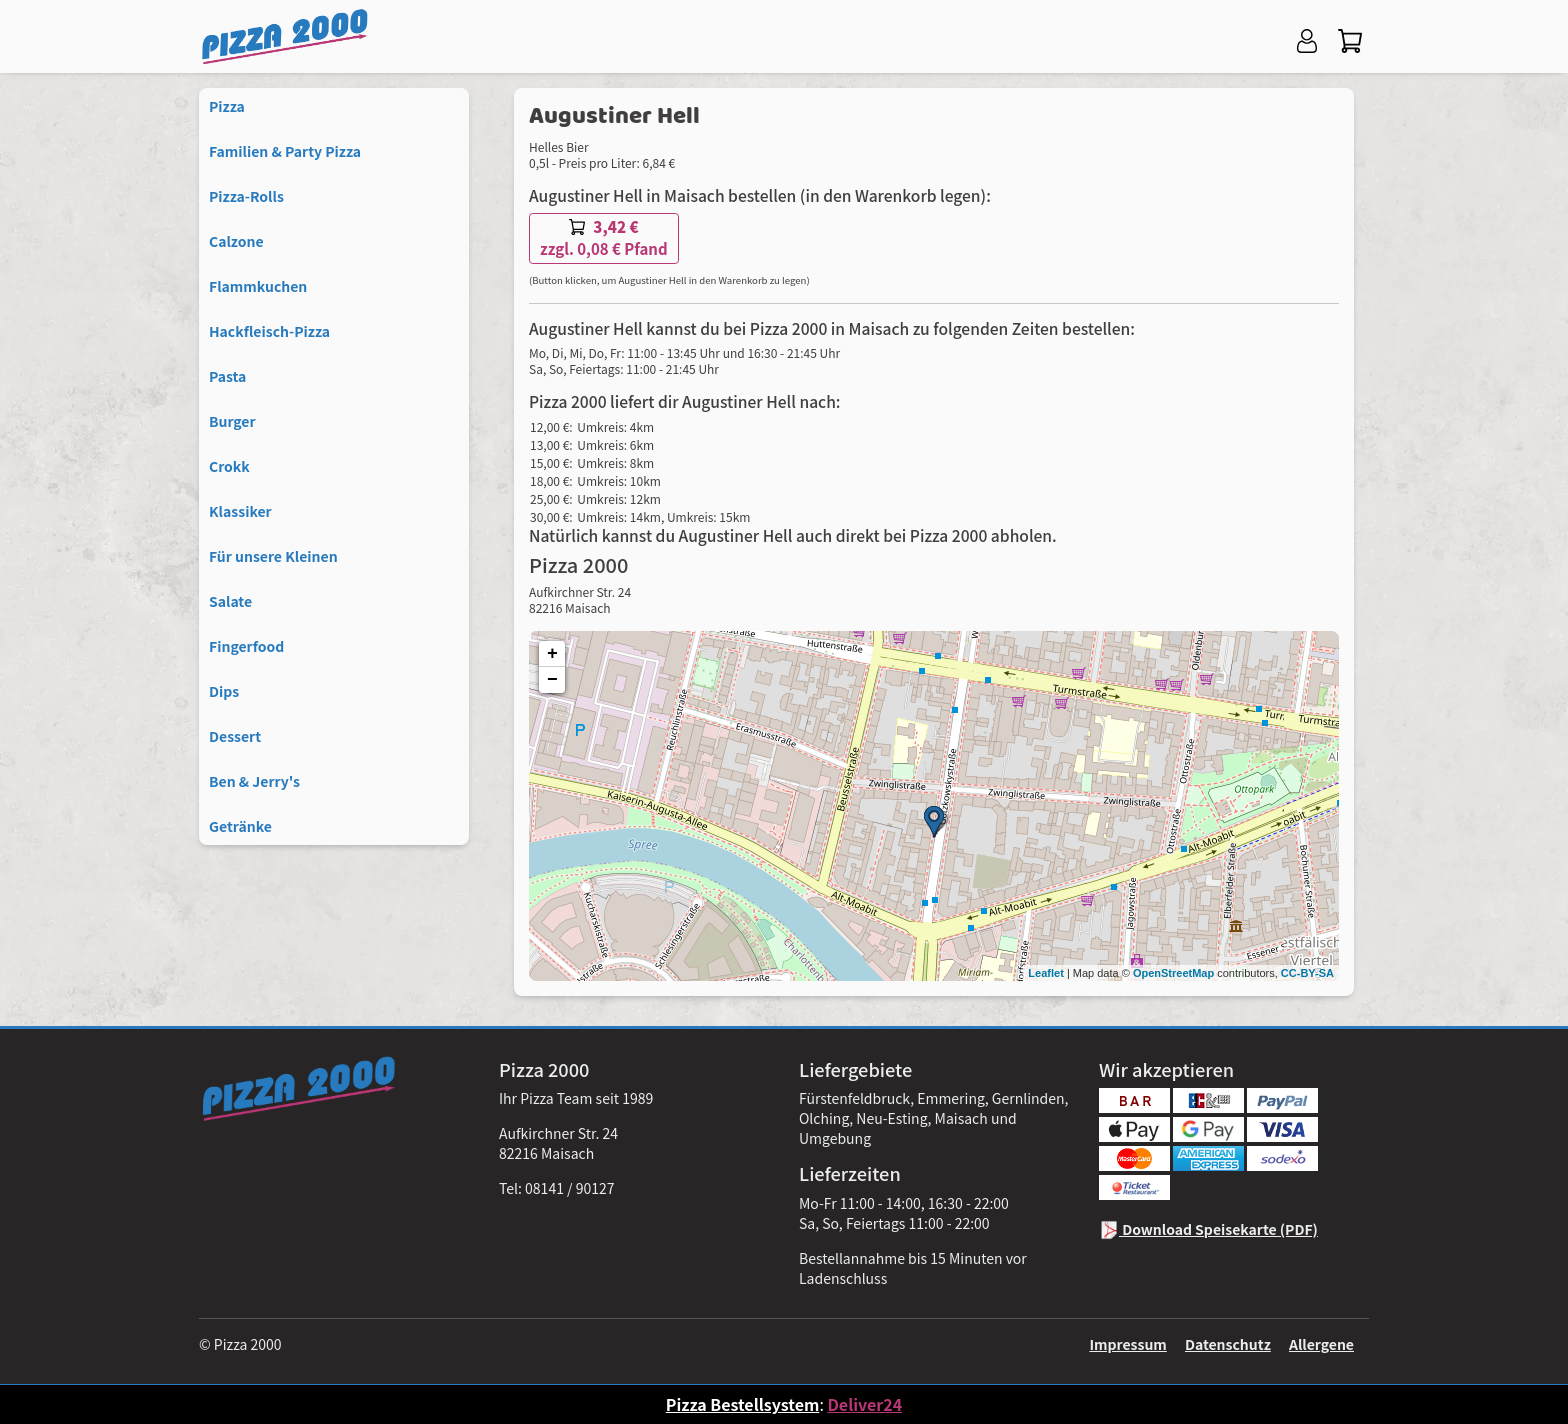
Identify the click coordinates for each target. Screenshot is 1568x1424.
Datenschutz (1228, 1344)
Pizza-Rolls (246, 196)
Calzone (236, 241)
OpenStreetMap (1173, 973)
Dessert (235, 736)
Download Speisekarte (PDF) (1208, 1229)
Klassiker (240, 511)
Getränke (240, 826)
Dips (224, 691)
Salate (230, 601)
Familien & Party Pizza (285, 151)
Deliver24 (864, 1404)
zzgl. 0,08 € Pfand (604, 238)
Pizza (227, 106)
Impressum (1127, 1344)
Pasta (227, 376)
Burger (232, 421)
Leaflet (1045, 973)
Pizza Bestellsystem (743, 1404)
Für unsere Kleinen (273, 556)
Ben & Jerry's (254, 781)
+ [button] (552, 654)
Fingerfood (246, 646)
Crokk (229, 466)
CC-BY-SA (1307, 973)
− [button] (552, 680)
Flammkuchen (258, 286)
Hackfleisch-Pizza (269, 331)
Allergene (1321, 1344)
